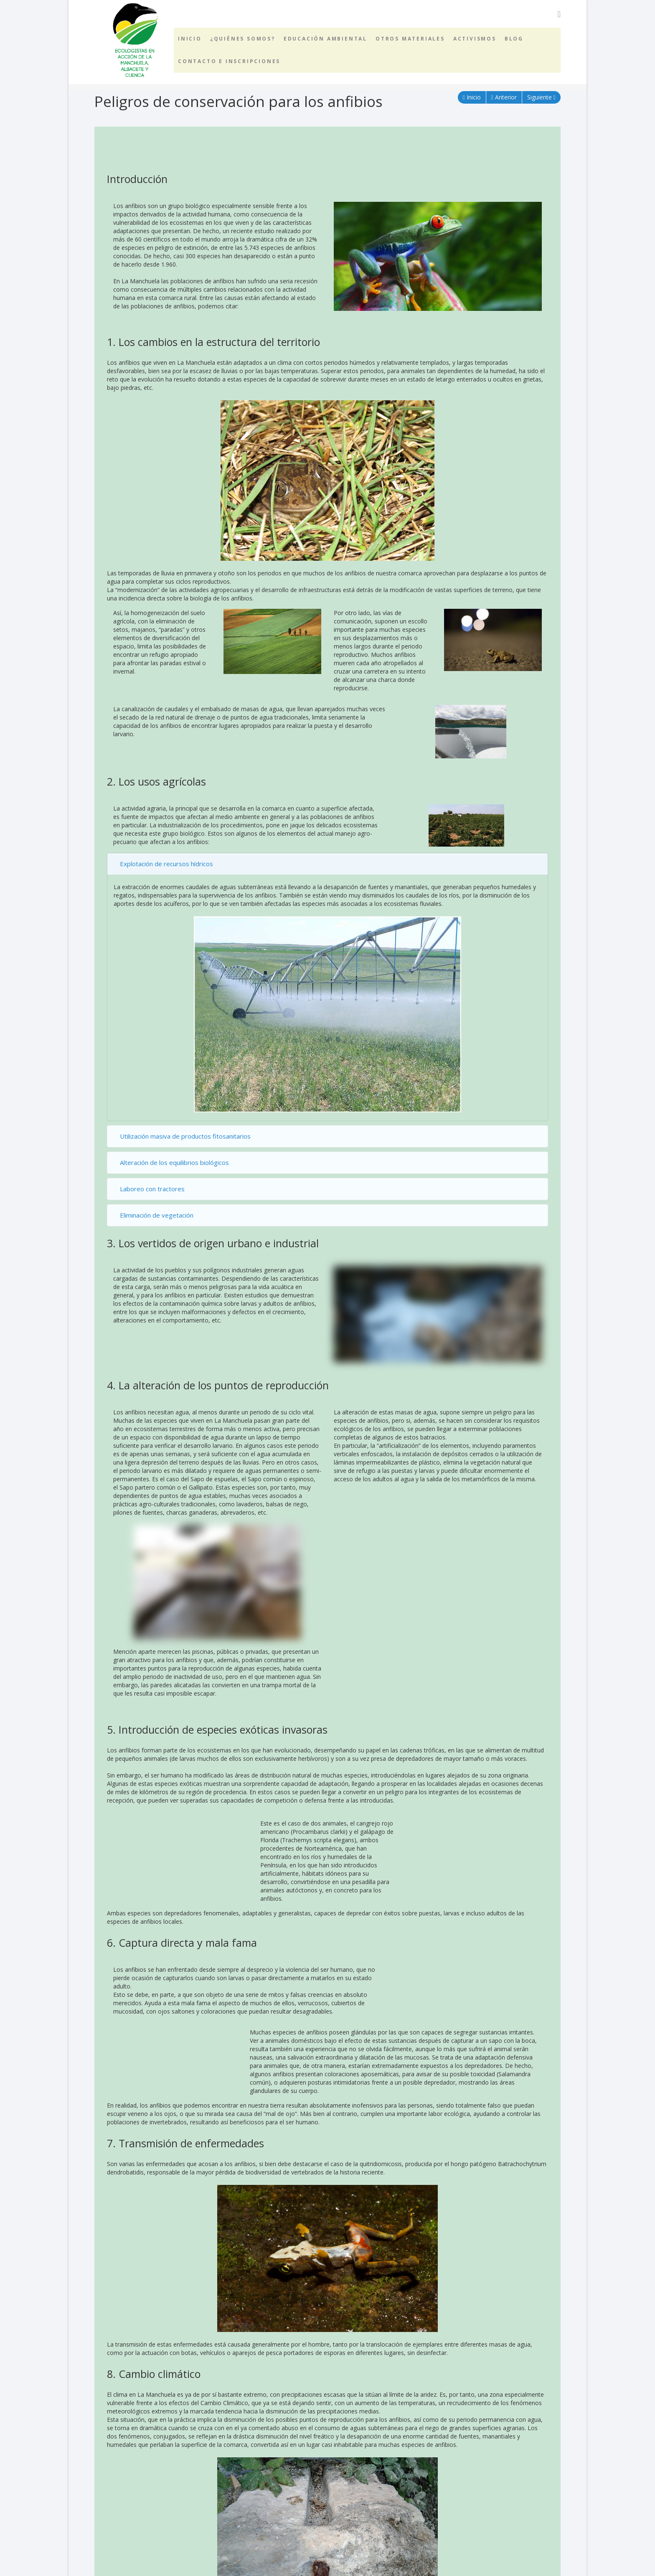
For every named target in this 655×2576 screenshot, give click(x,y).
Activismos (474, 38)
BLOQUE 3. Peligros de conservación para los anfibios (180, 2535)
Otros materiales (410, 38)
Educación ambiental (325, 38)
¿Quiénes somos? (242, 38)
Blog (514, 38)
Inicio (190, 38)
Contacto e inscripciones (229, 61)
